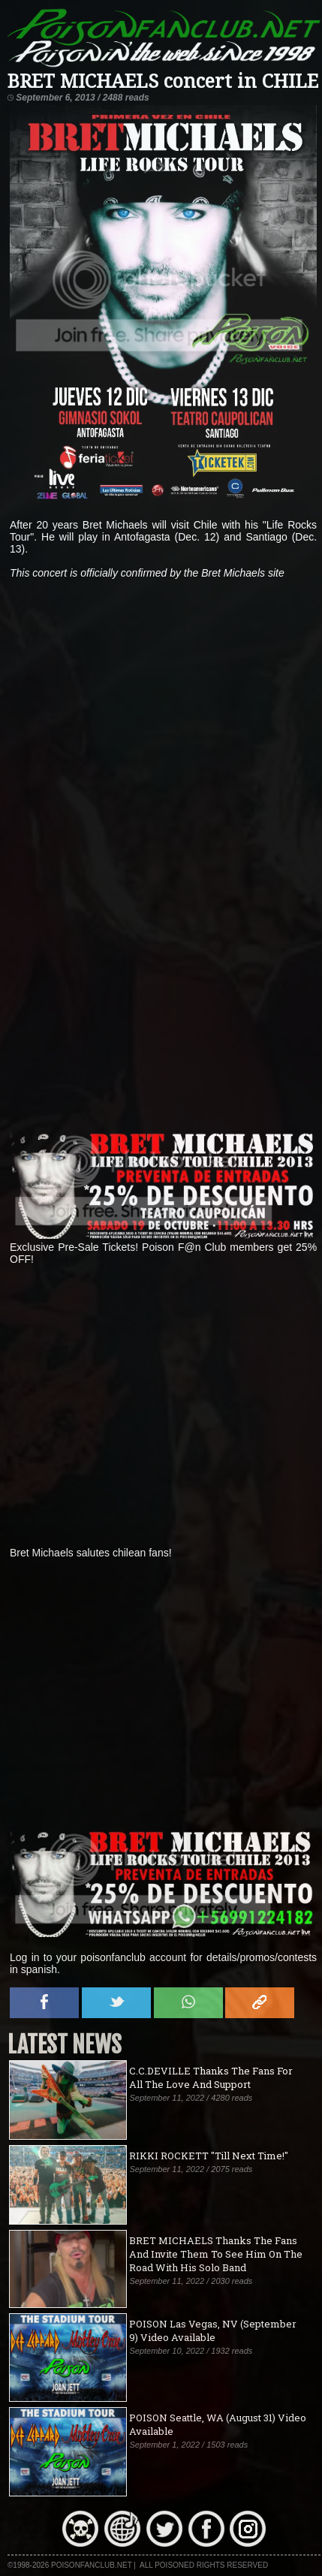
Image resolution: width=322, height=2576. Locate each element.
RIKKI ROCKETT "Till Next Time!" (208, 2155)
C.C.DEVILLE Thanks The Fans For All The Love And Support (211, 2077)
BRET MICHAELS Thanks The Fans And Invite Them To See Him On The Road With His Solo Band (215, 2254)
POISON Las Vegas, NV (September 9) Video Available (212, 2330)
